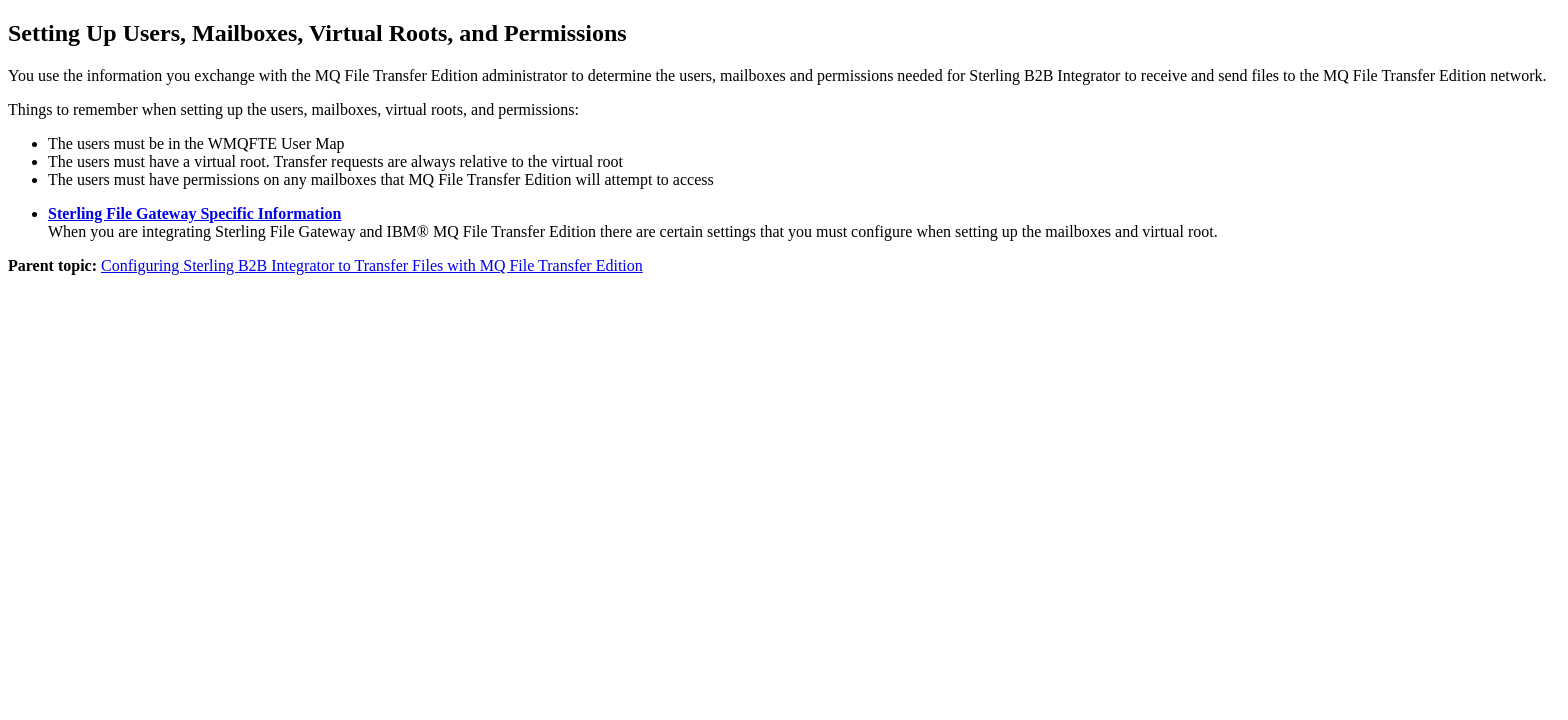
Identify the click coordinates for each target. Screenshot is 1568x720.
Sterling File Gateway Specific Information (194, 213)
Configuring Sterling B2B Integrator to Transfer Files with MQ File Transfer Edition (372, 265)
